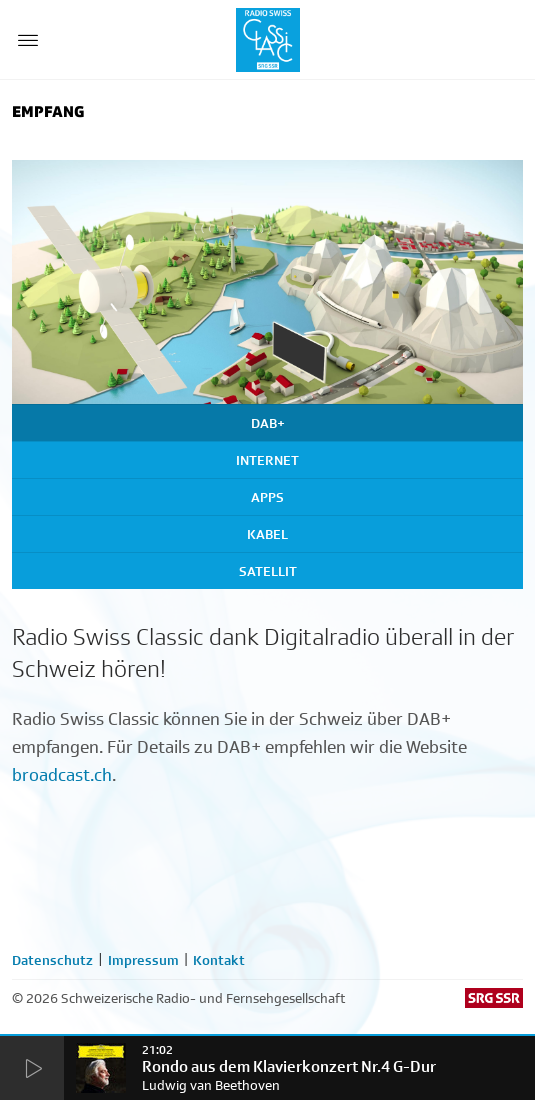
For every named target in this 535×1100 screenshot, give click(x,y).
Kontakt (219, 960)
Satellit (268, 571)
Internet (267, 460)
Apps (267, 497)
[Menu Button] (28, 40)
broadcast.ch (62, 775)
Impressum (143, 960)
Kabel (267, 534)
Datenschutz (52, 960)
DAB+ (268, 423)
